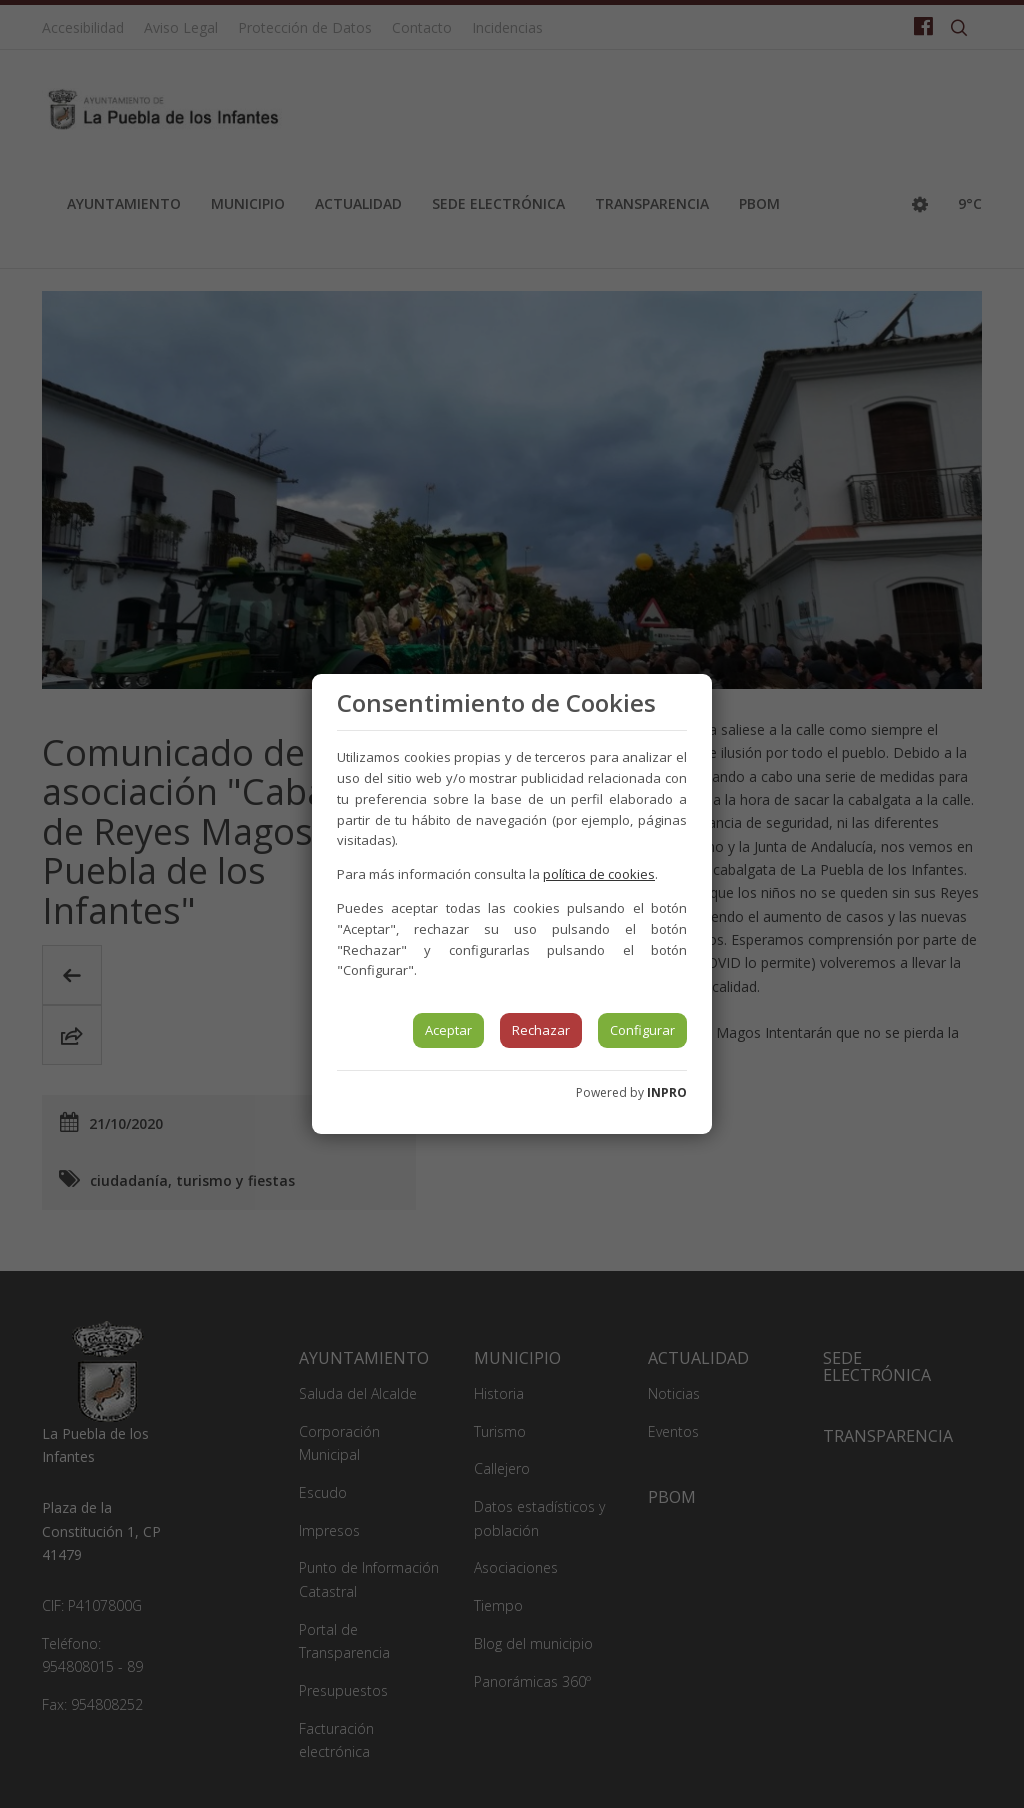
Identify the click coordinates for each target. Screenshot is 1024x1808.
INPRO (667, 1092)
